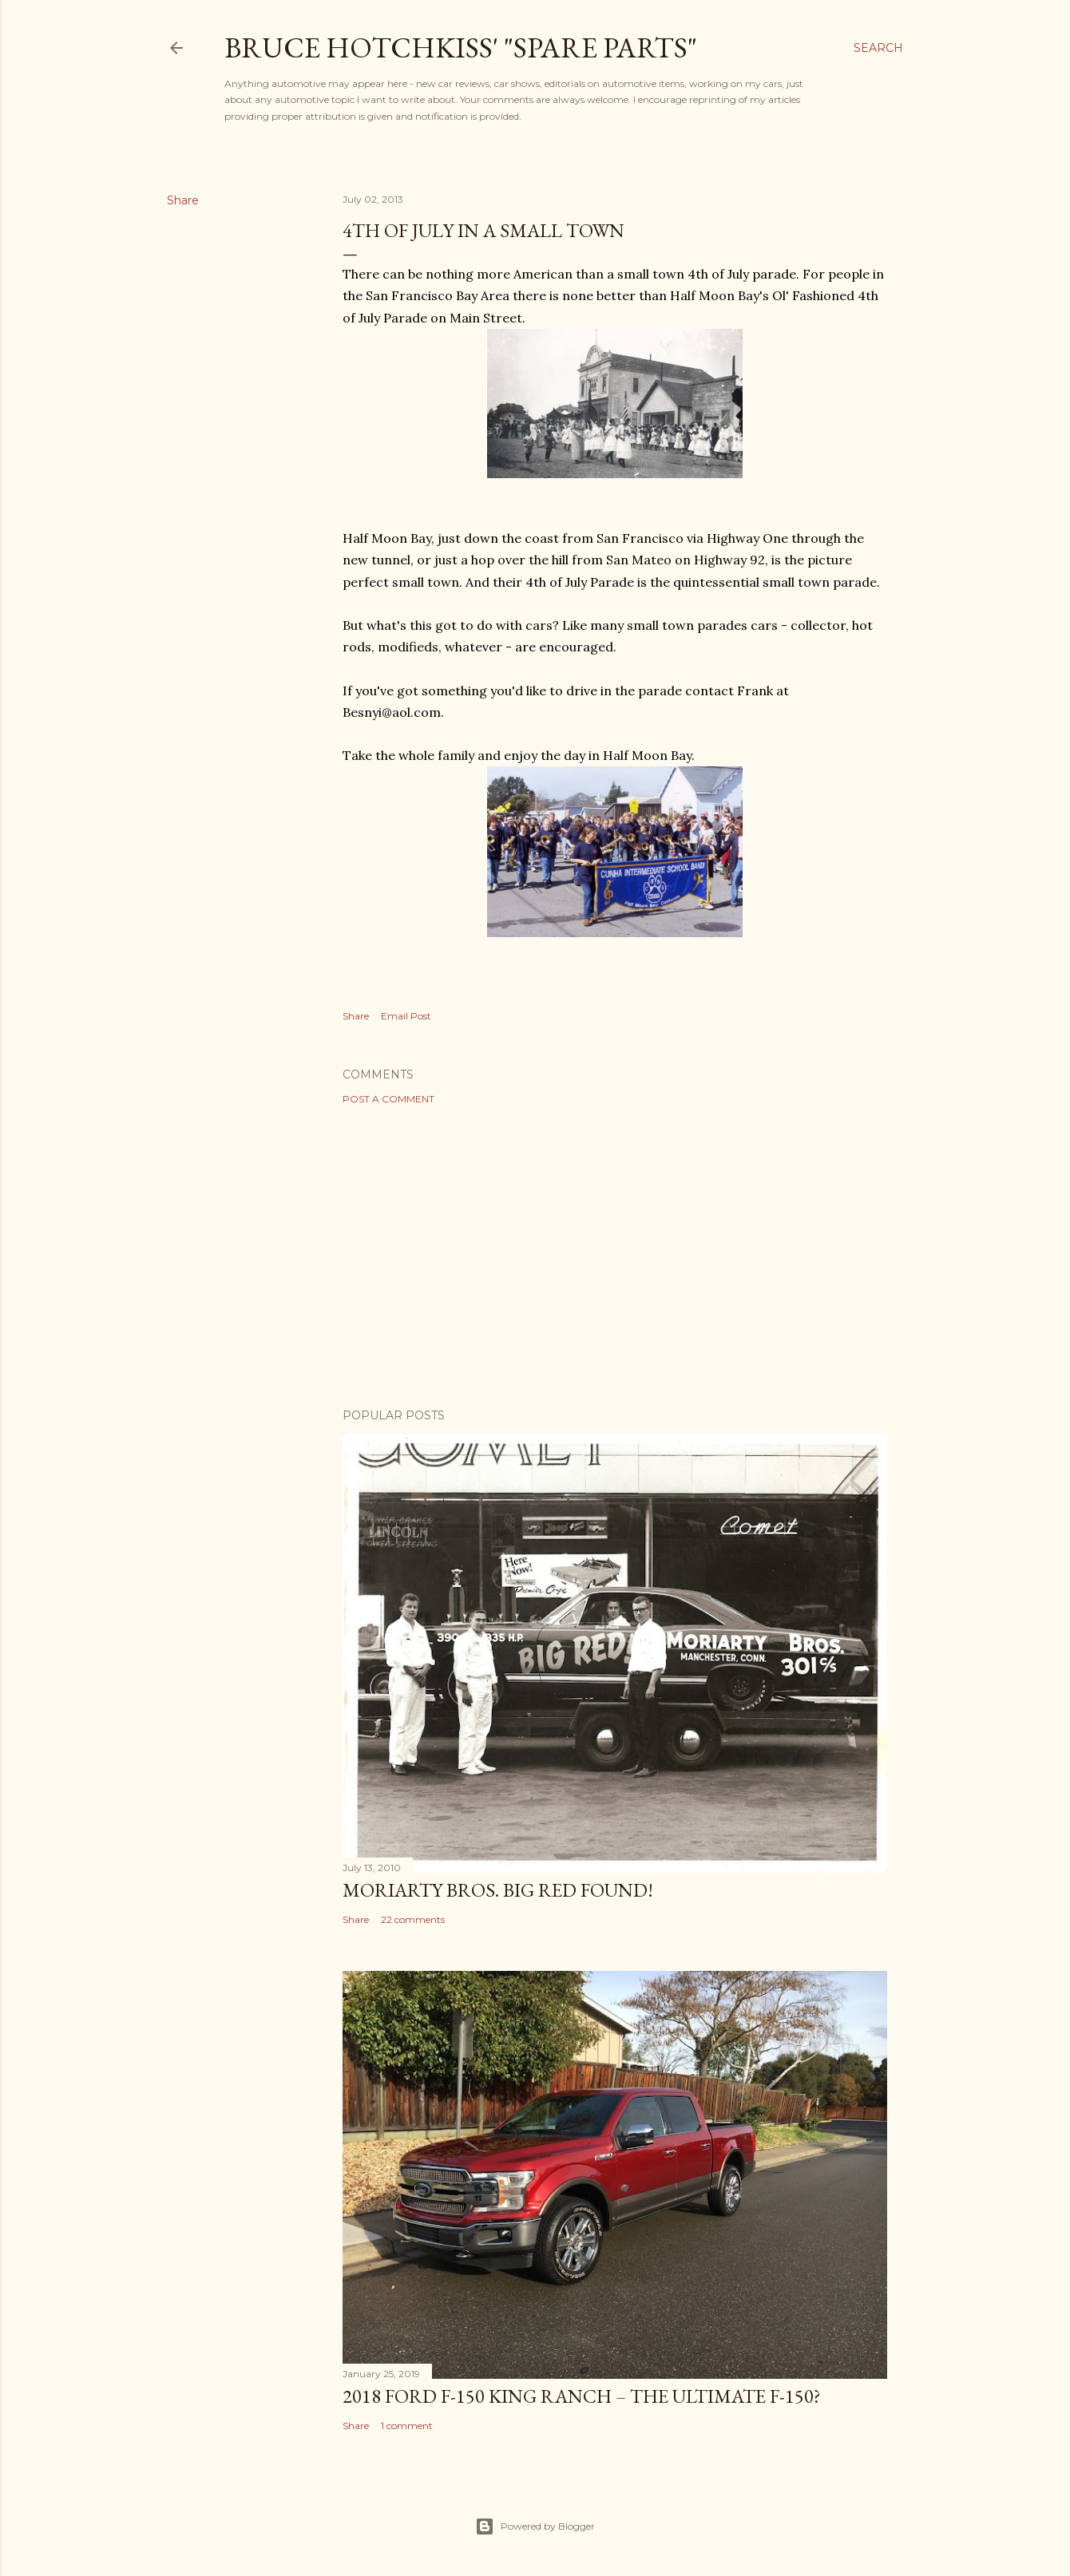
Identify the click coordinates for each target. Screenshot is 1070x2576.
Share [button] (183, 200)
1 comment (407, 2426)
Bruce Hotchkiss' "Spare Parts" (460, 47)
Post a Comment (388, 1099)
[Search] (878, 48)
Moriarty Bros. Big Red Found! (498, 1890)
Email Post (406, 1016)
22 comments (413, 1919)
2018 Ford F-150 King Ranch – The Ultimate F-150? (582, 2396)
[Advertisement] (615, 1256)
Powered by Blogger (535, 2526)
